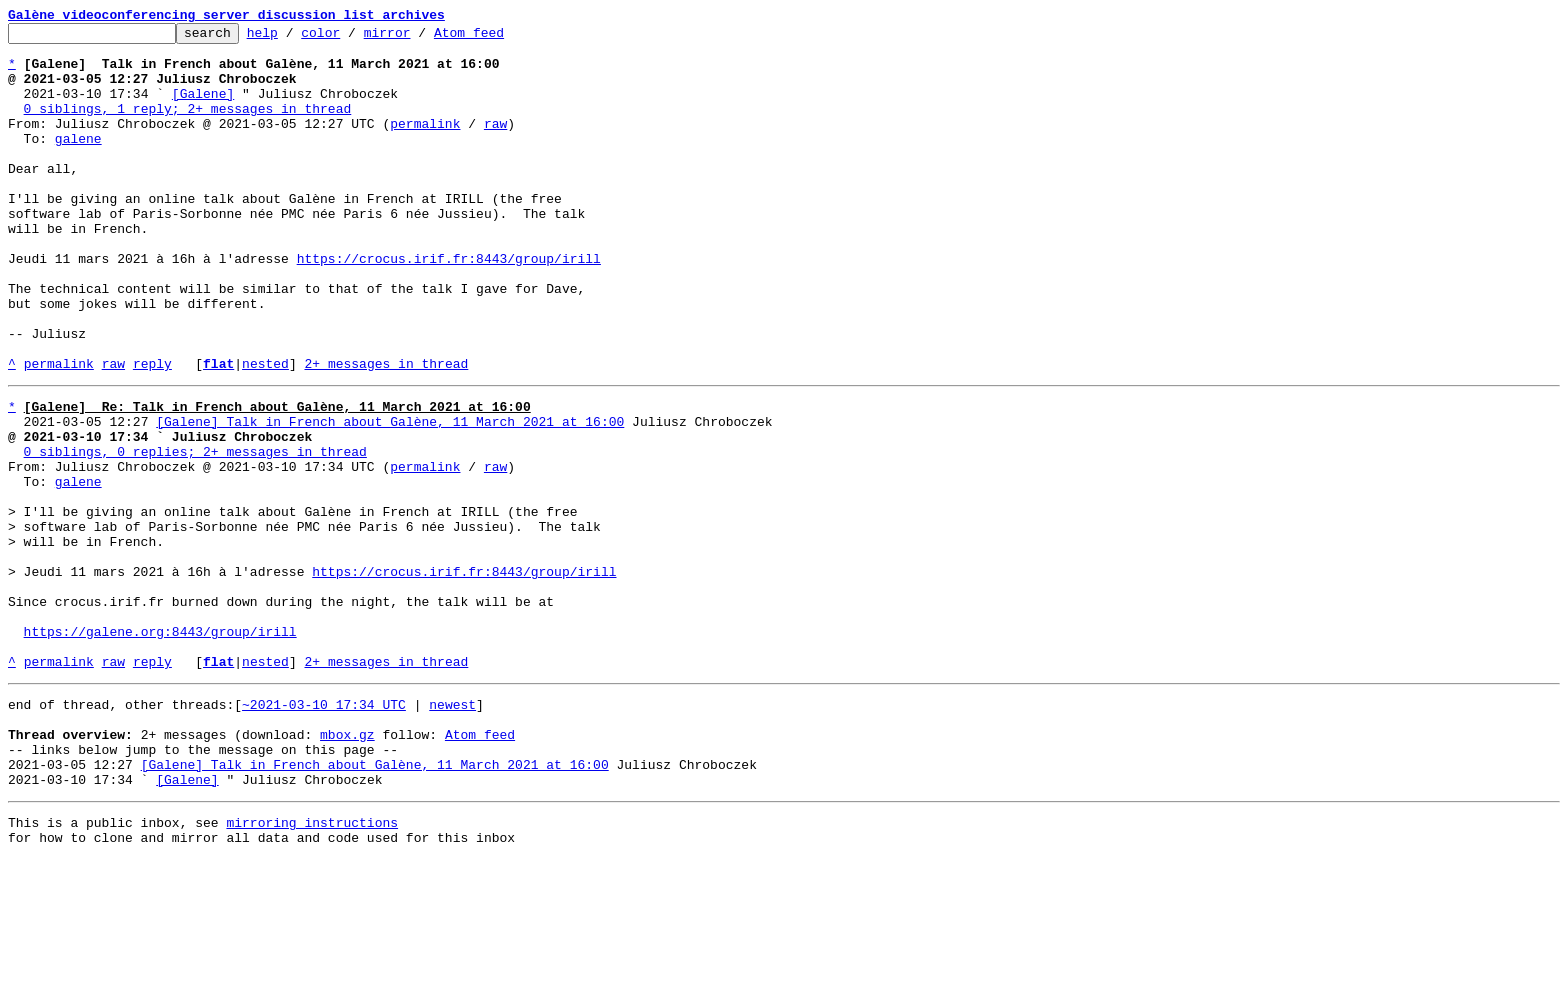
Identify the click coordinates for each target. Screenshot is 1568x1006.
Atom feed (500, 38)
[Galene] (203, 108)
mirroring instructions (312, 966)
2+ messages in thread (386, 432)
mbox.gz (347, 866)
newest (452, 830)
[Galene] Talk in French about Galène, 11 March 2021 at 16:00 (390, 496)
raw (495, 144)
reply (152, 432)
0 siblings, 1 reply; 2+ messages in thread (188, 126)
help (293, 38)
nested (265, 432)
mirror (418, 38)
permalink (425, 144)
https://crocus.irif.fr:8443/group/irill (449, 306)
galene (78, 162)
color (351, 38)
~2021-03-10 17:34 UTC (324, 830)
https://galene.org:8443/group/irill (160, 748)
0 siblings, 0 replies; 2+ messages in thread (195, 532)
